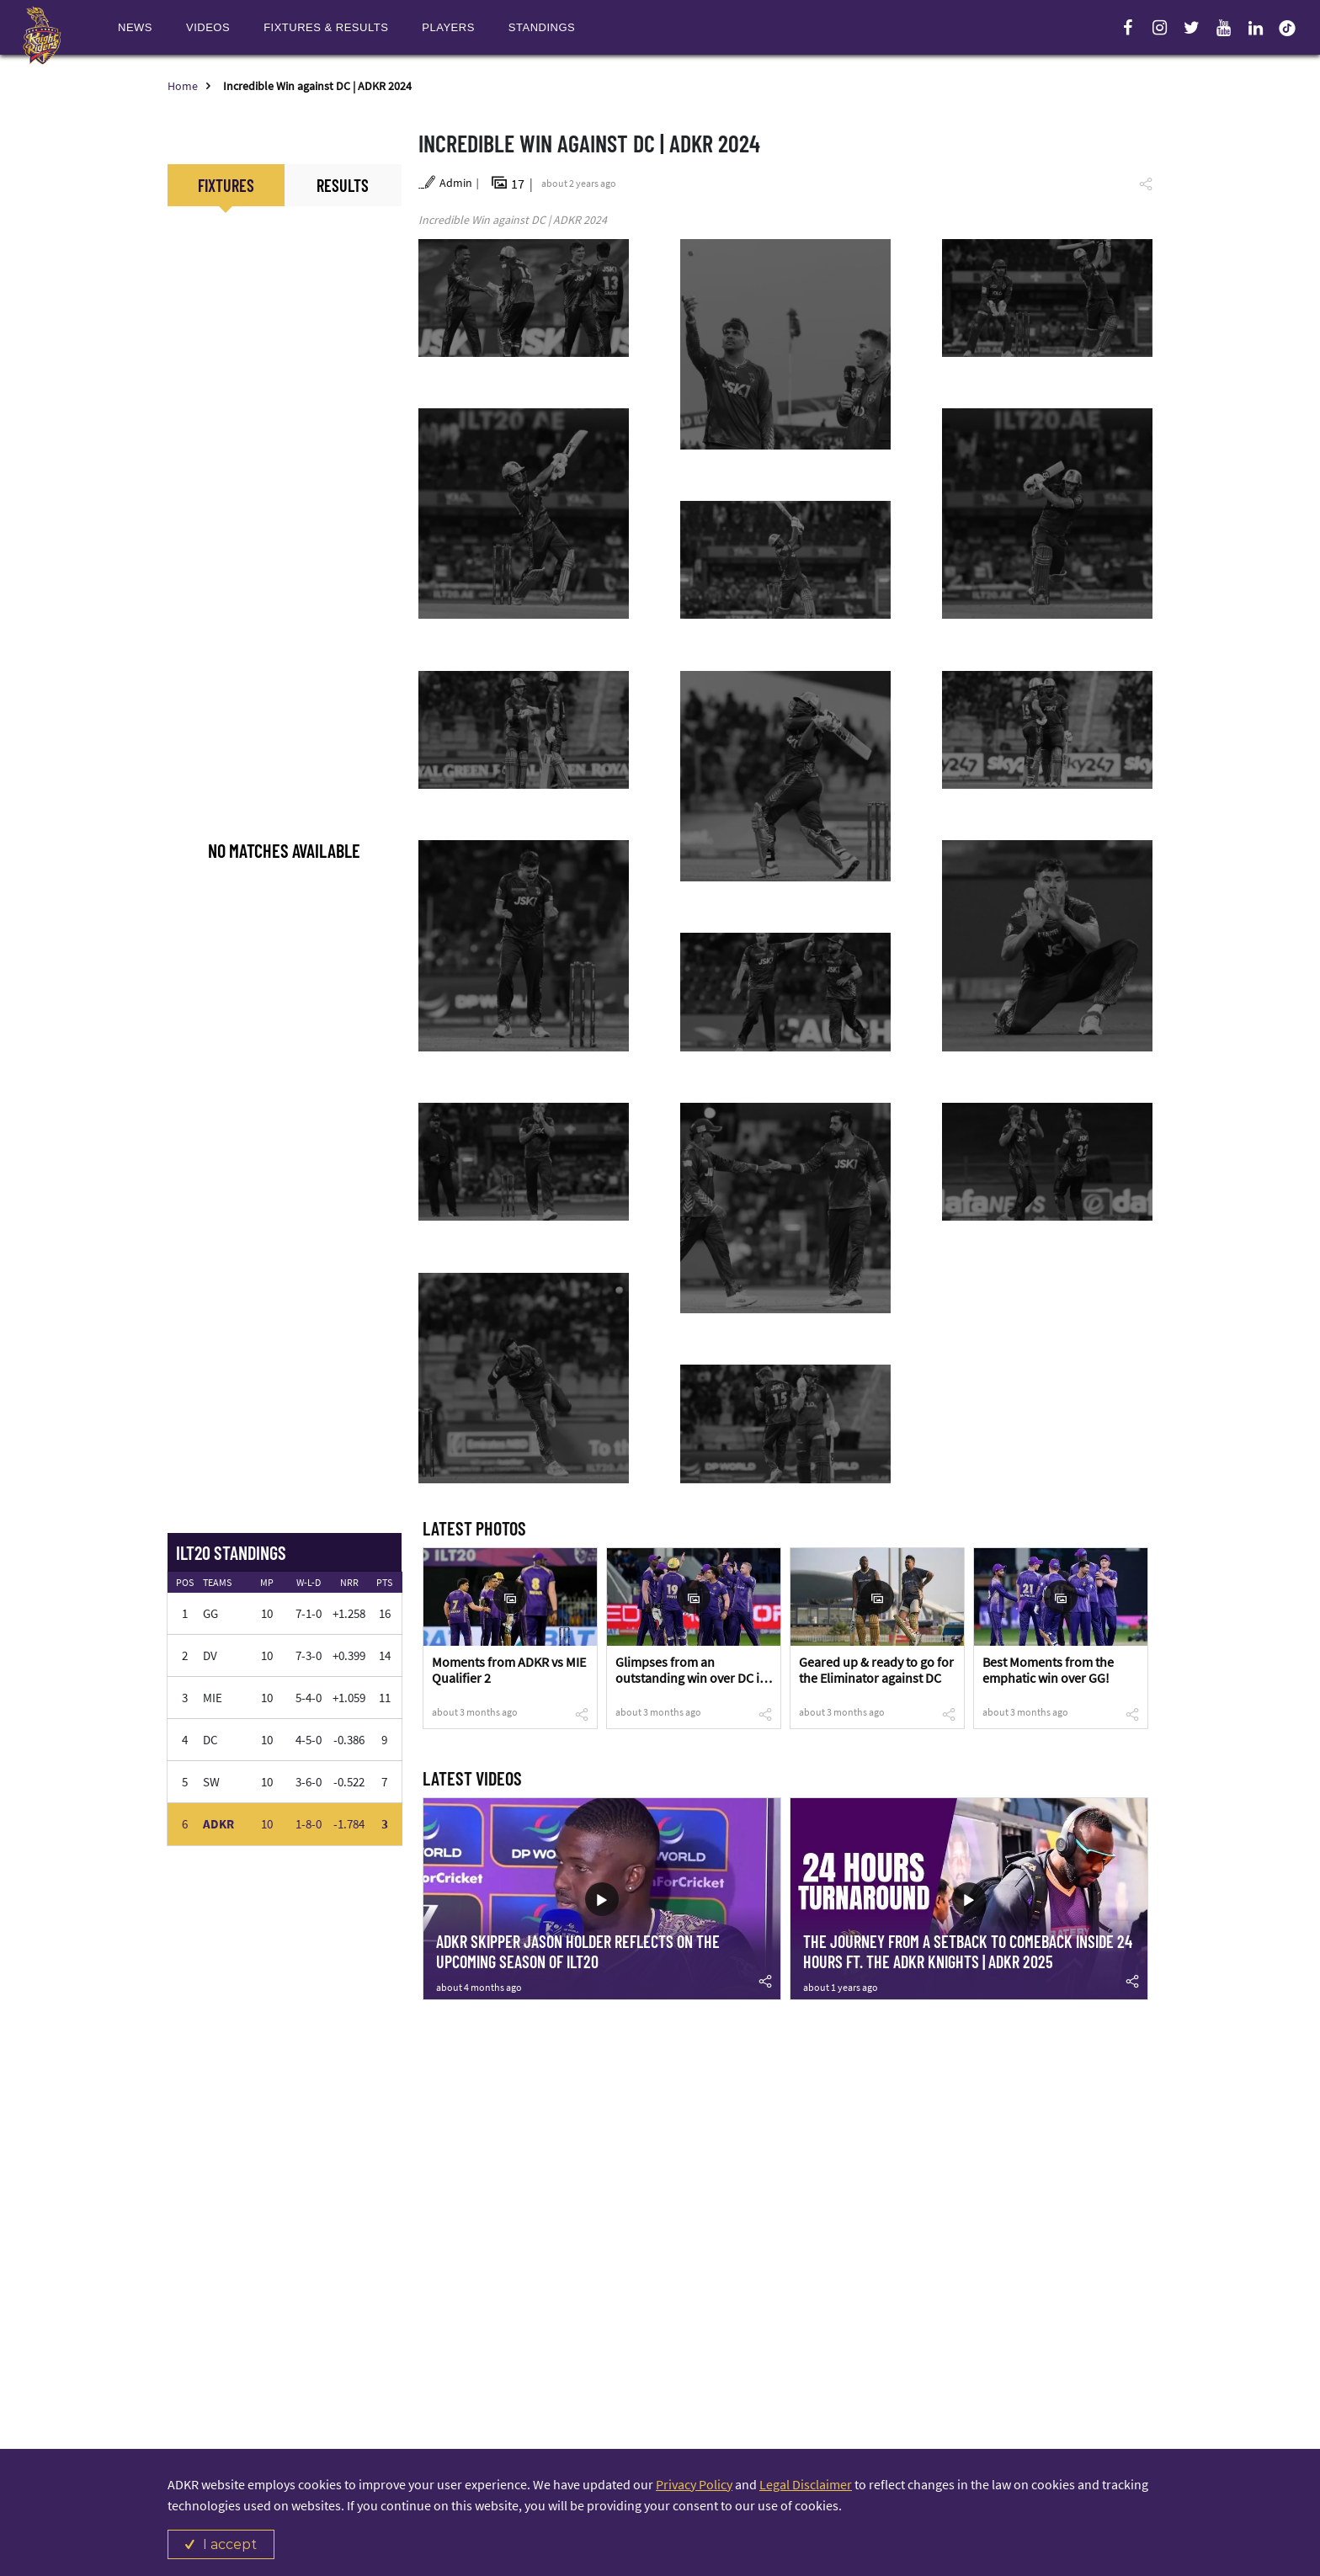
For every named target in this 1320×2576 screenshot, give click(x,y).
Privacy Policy (694, 2484)
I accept (230, 2544)
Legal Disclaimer (805, 2484)
